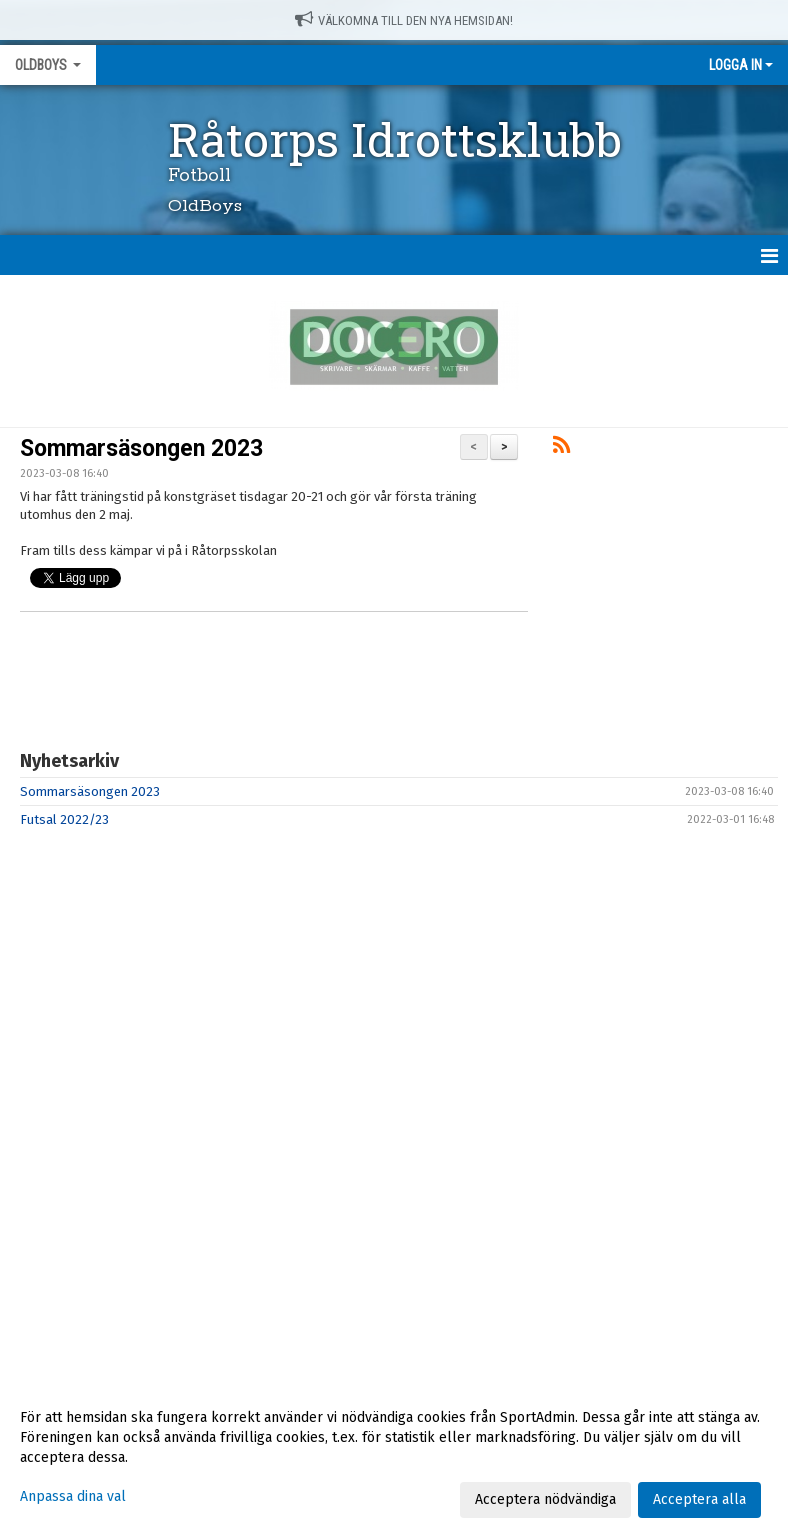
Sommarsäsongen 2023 (141, 448)
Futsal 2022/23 (64, 819)
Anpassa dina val (73, 1496)
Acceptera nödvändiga (545, 1499)
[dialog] (394, 1458)
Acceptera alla (699, 1499)
